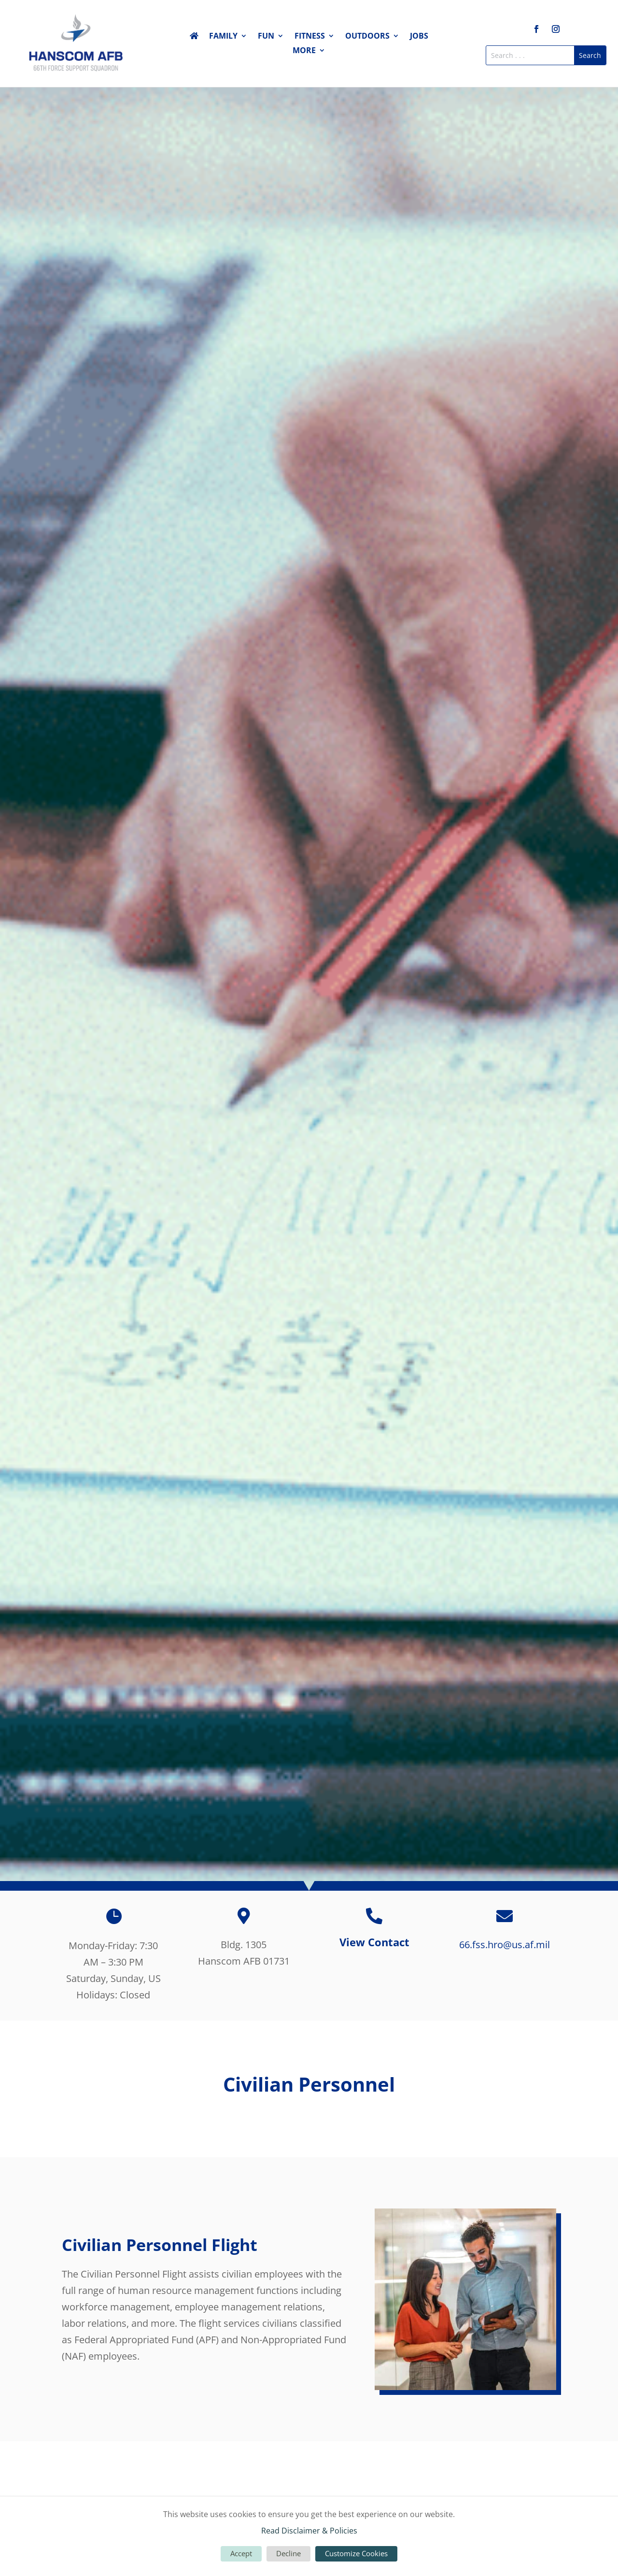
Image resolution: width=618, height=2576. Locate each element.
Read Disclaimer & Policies (309, 2530)
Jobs (419, 36)
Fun (266, 36)
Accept (241, 2553)
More (304, 51)
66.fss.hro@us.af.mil (504, 1944)
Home (194, 37)
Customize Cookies (356, 2553)
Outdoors (367, 36)
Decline (288, 2553)
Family (223, 36)
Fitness (310, 36)
